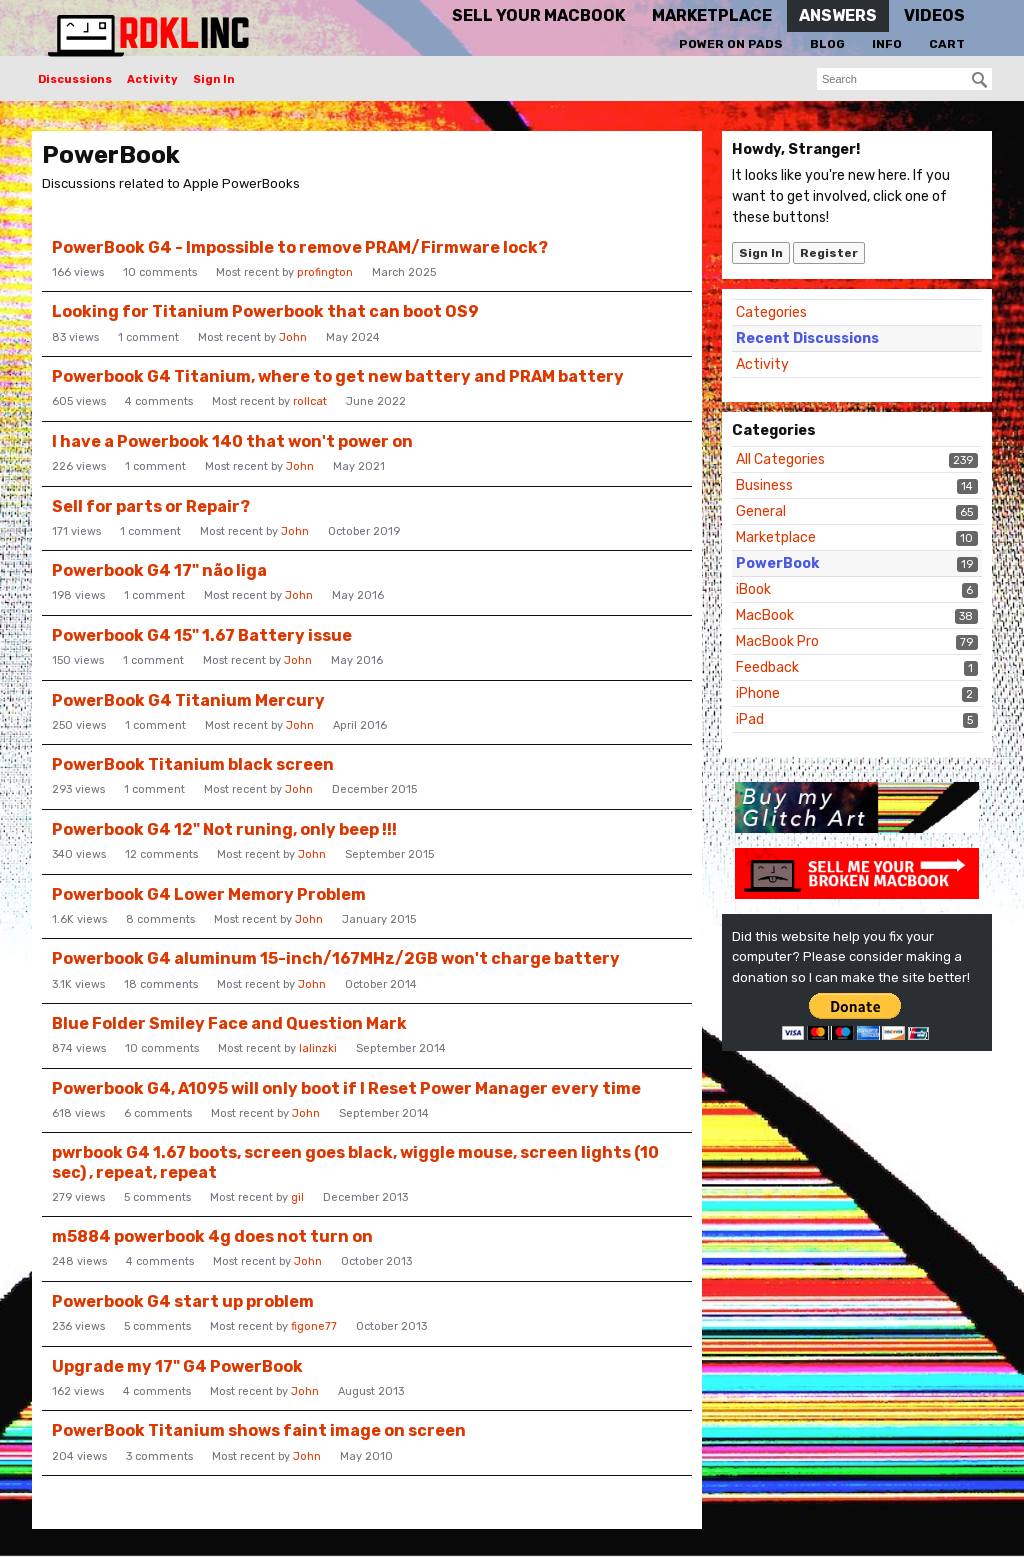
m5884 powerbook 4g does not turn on (212, 1236)
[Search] (980, 80)
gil (297, 1197)
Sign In (214, 79)
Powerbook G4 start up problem (183, 1301)
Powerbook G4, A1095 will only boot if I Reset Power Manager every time (346, 1088)
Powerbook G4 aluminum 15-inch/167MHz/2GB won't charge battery (336, 958)
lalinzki (318, 1048)
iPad (750, 719)
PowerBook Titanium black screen (193, 764)
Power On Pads (731, 44)
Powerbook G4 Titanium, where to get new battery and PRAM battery (338, 376)
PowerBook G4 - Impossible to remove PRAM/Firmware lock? (300, 247)
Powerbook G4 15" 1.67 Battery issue (202, 635)
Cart (947, 44)
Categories (771, 312)
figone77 (314, 1326)
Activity (152, 79)
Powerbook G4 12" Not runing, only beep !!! (224, 829)
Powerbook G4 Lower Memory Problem (209, 894)
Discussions (75, 79)
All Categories (780, 459)
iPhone (758, 693)
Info (887, 44)
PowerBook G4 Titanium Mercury (188, 700)
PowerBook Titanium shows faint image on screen (259, 1430)
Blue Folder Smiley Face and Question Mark (229, 1023)
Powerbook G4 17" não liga (159, 570)
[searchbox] (904, 79)
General (761, 511)
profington (325, 272)
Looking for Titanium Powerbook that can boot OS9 (265, 311)
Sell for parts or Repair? (151, 506)
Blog (827, 44)
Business (764, 485)
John (293, 337)
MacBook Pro (777, 641)
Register (829, 253)
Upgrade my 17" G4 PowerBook (177, 1366)
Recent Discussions (807, 338)
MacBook (765, 615)
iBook (753, 589)
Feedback (767, 667)
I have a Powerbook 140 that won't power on (232, 441)
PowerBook (777, 563)
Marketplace (776, 537)
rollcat (310, 401)
